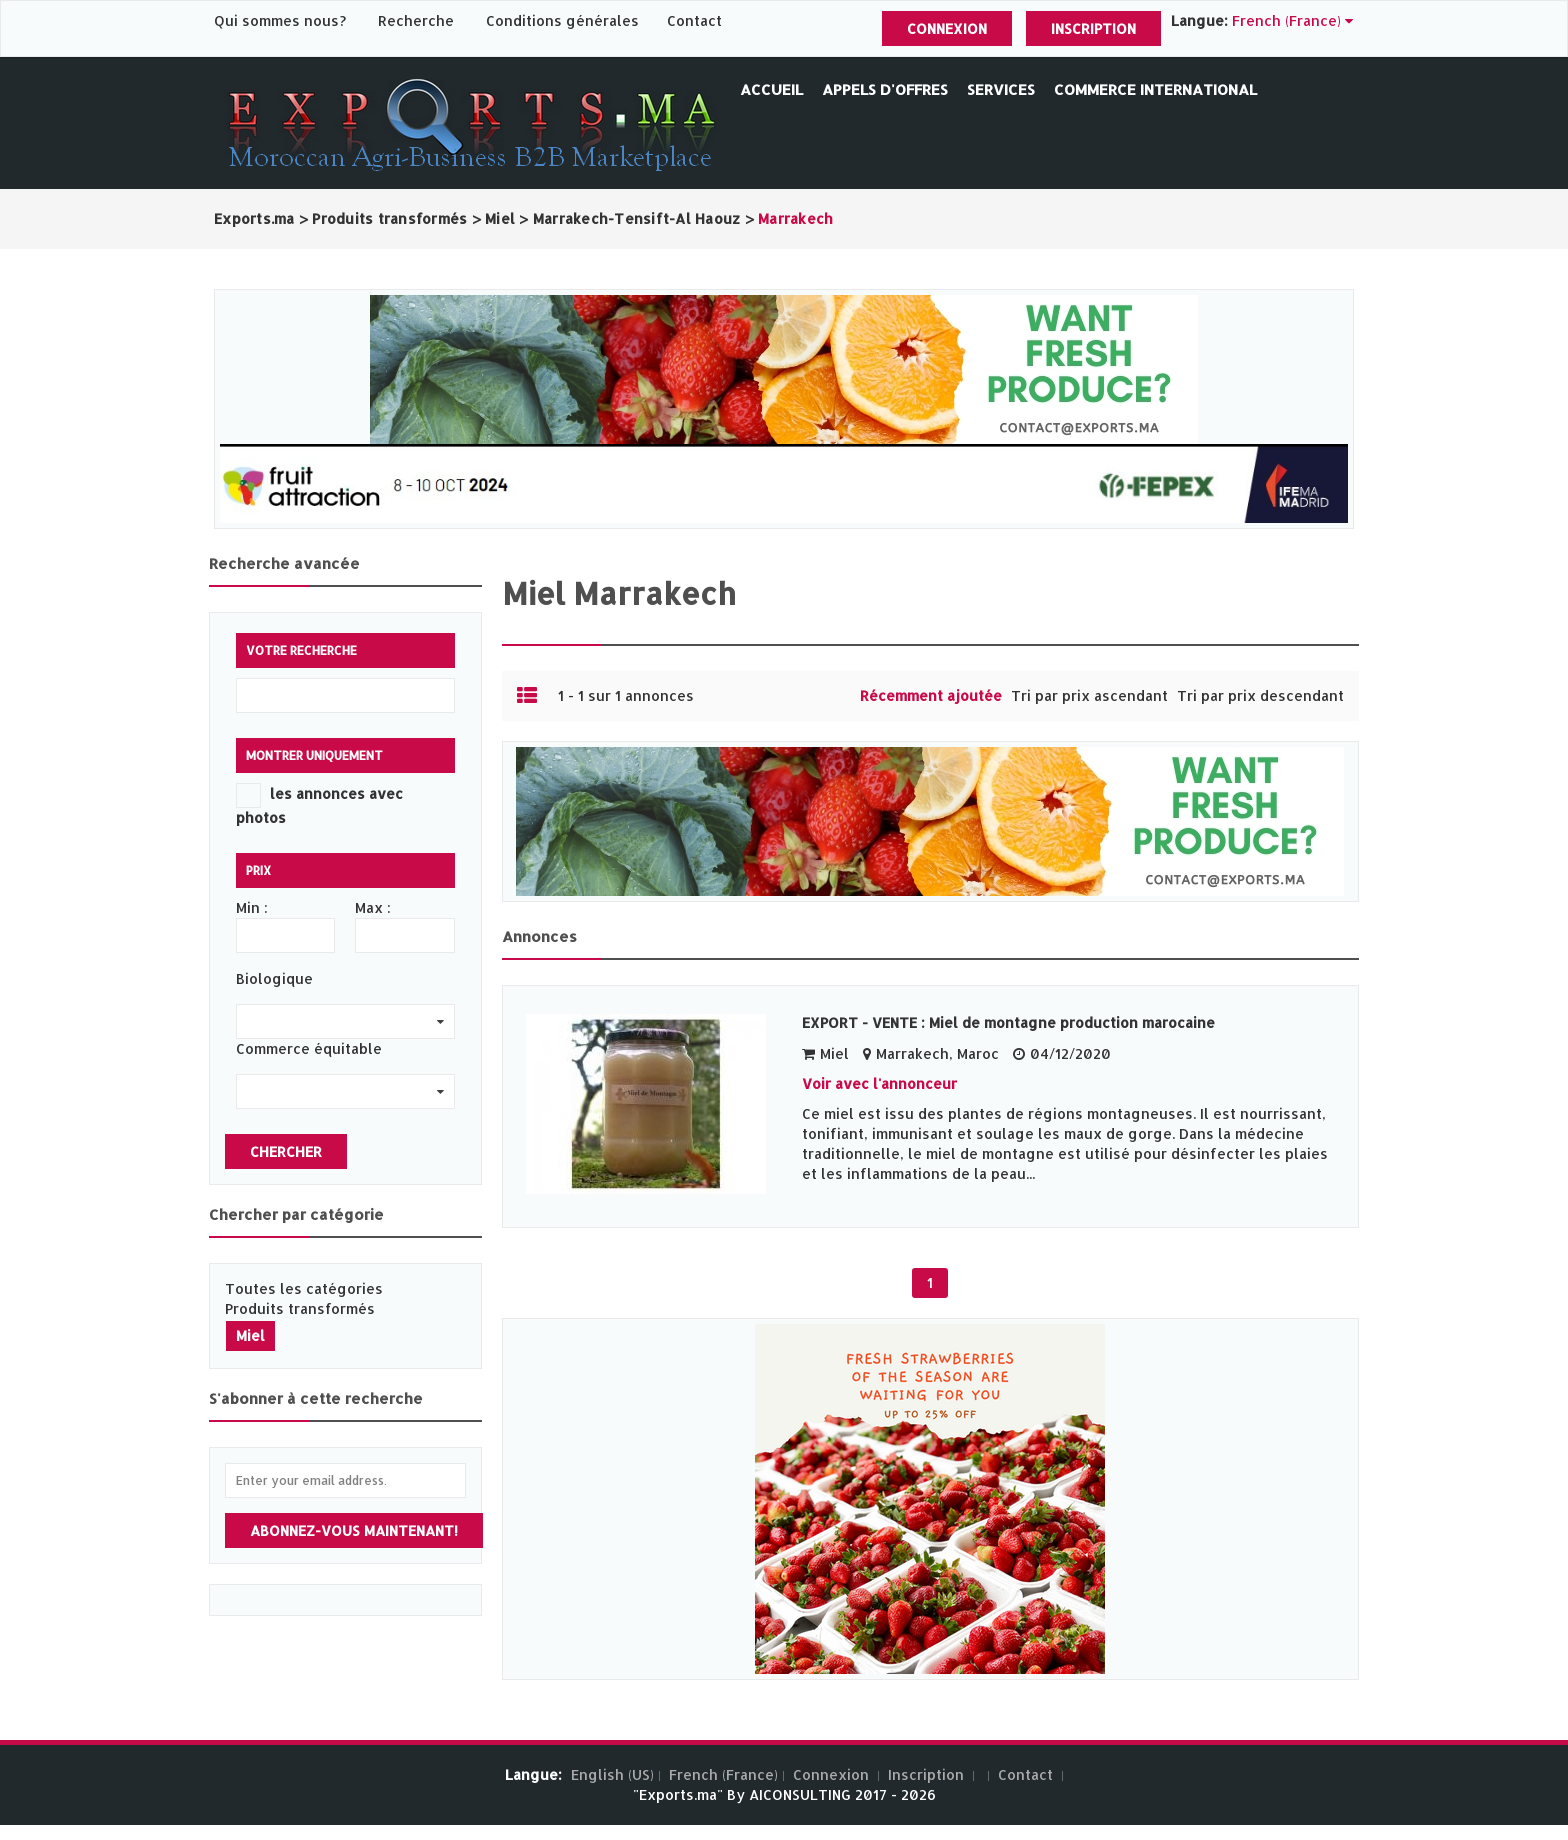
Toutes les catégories (304, 1288)
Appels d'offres (885, 89)
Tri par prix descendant (1260, 695)
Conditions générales (564, 20)
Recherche (416, 20)
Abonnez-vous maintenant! (354, 1530)
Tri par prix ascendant (1089, 695)
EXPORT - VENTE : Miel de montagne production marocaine (1008, 1022)
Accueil (771, 89)
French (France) (723, 1774)
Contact (694, 20)
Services (1001, 89)
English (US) (612, 1774)
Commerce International (1155, 89)
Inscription (1093, 28)
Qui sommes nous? (282, 20)
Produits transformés (300, 1308)
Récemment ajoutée (931, 695)
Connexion (947, 28)
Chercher (286, 1151)
